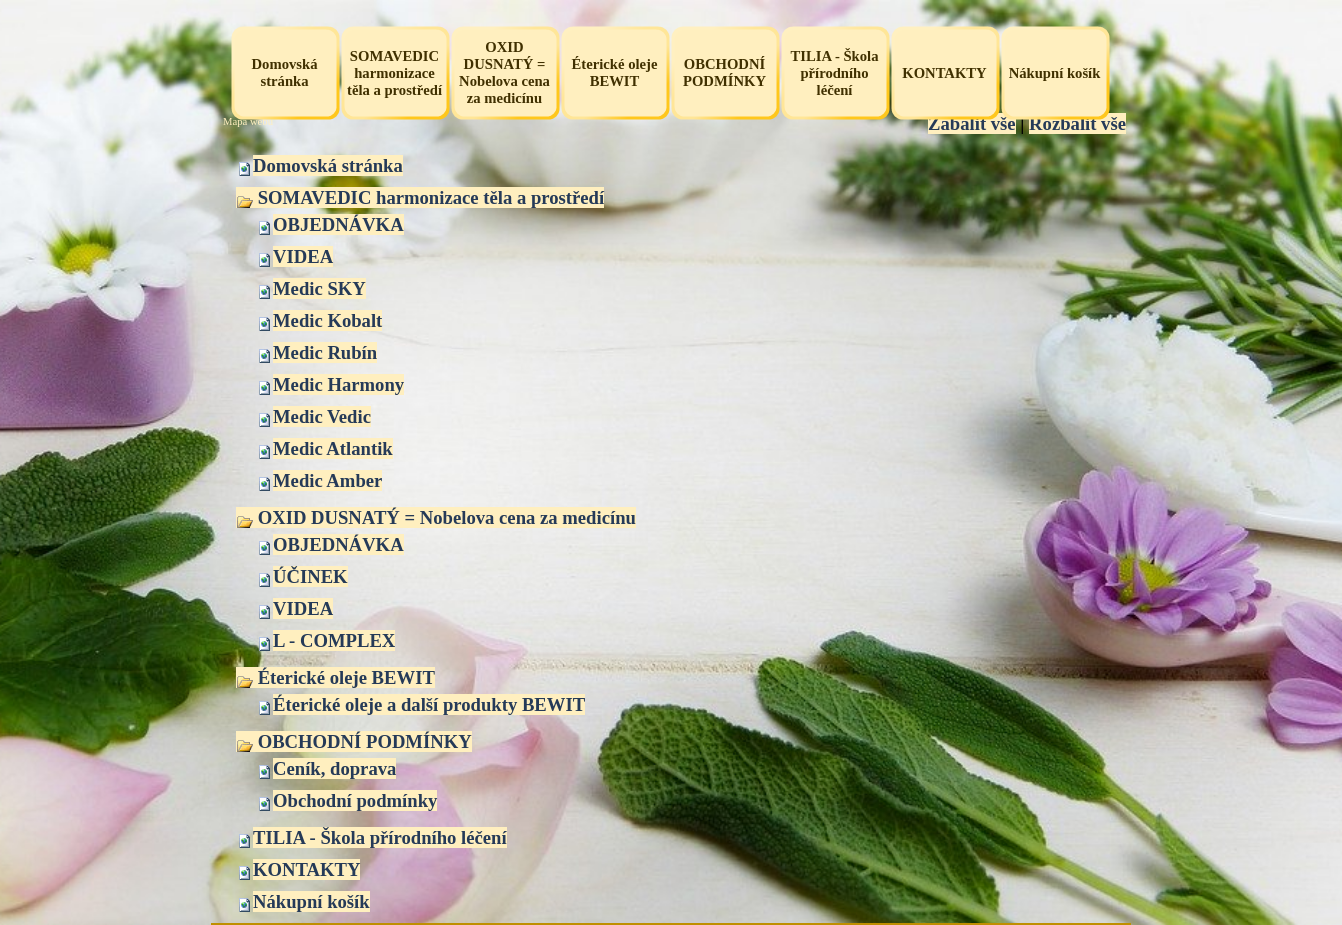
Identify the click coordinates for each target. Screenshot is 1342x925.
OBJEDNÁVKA (338, 224)
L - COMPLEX (334, 640)
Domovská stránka (328, 165)
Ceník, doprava (334, 768)
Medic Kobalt (327, 320)
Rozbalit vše (1077, 123)
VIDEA (303, 256)
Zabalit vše (972, 123)
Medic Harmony (338, 384)
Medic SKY (319, 288)
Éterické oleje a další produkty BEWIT (429, 704)
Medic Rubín (325, 352)
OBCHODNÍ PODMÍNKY (354, 741)
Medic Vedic (322, 416)
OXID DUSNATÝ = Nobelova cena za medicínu (436, 517)
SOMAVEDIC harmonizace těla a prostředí (420, 197)
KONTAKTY (306, 869)
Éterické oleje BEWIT (335, 677)
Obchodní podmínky (355, 800)
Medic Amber (327, 480)
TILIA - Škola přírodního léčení (380, 837)
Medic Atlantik (333, 448)
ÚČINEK (310, 576)
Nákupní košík (311, 901)
